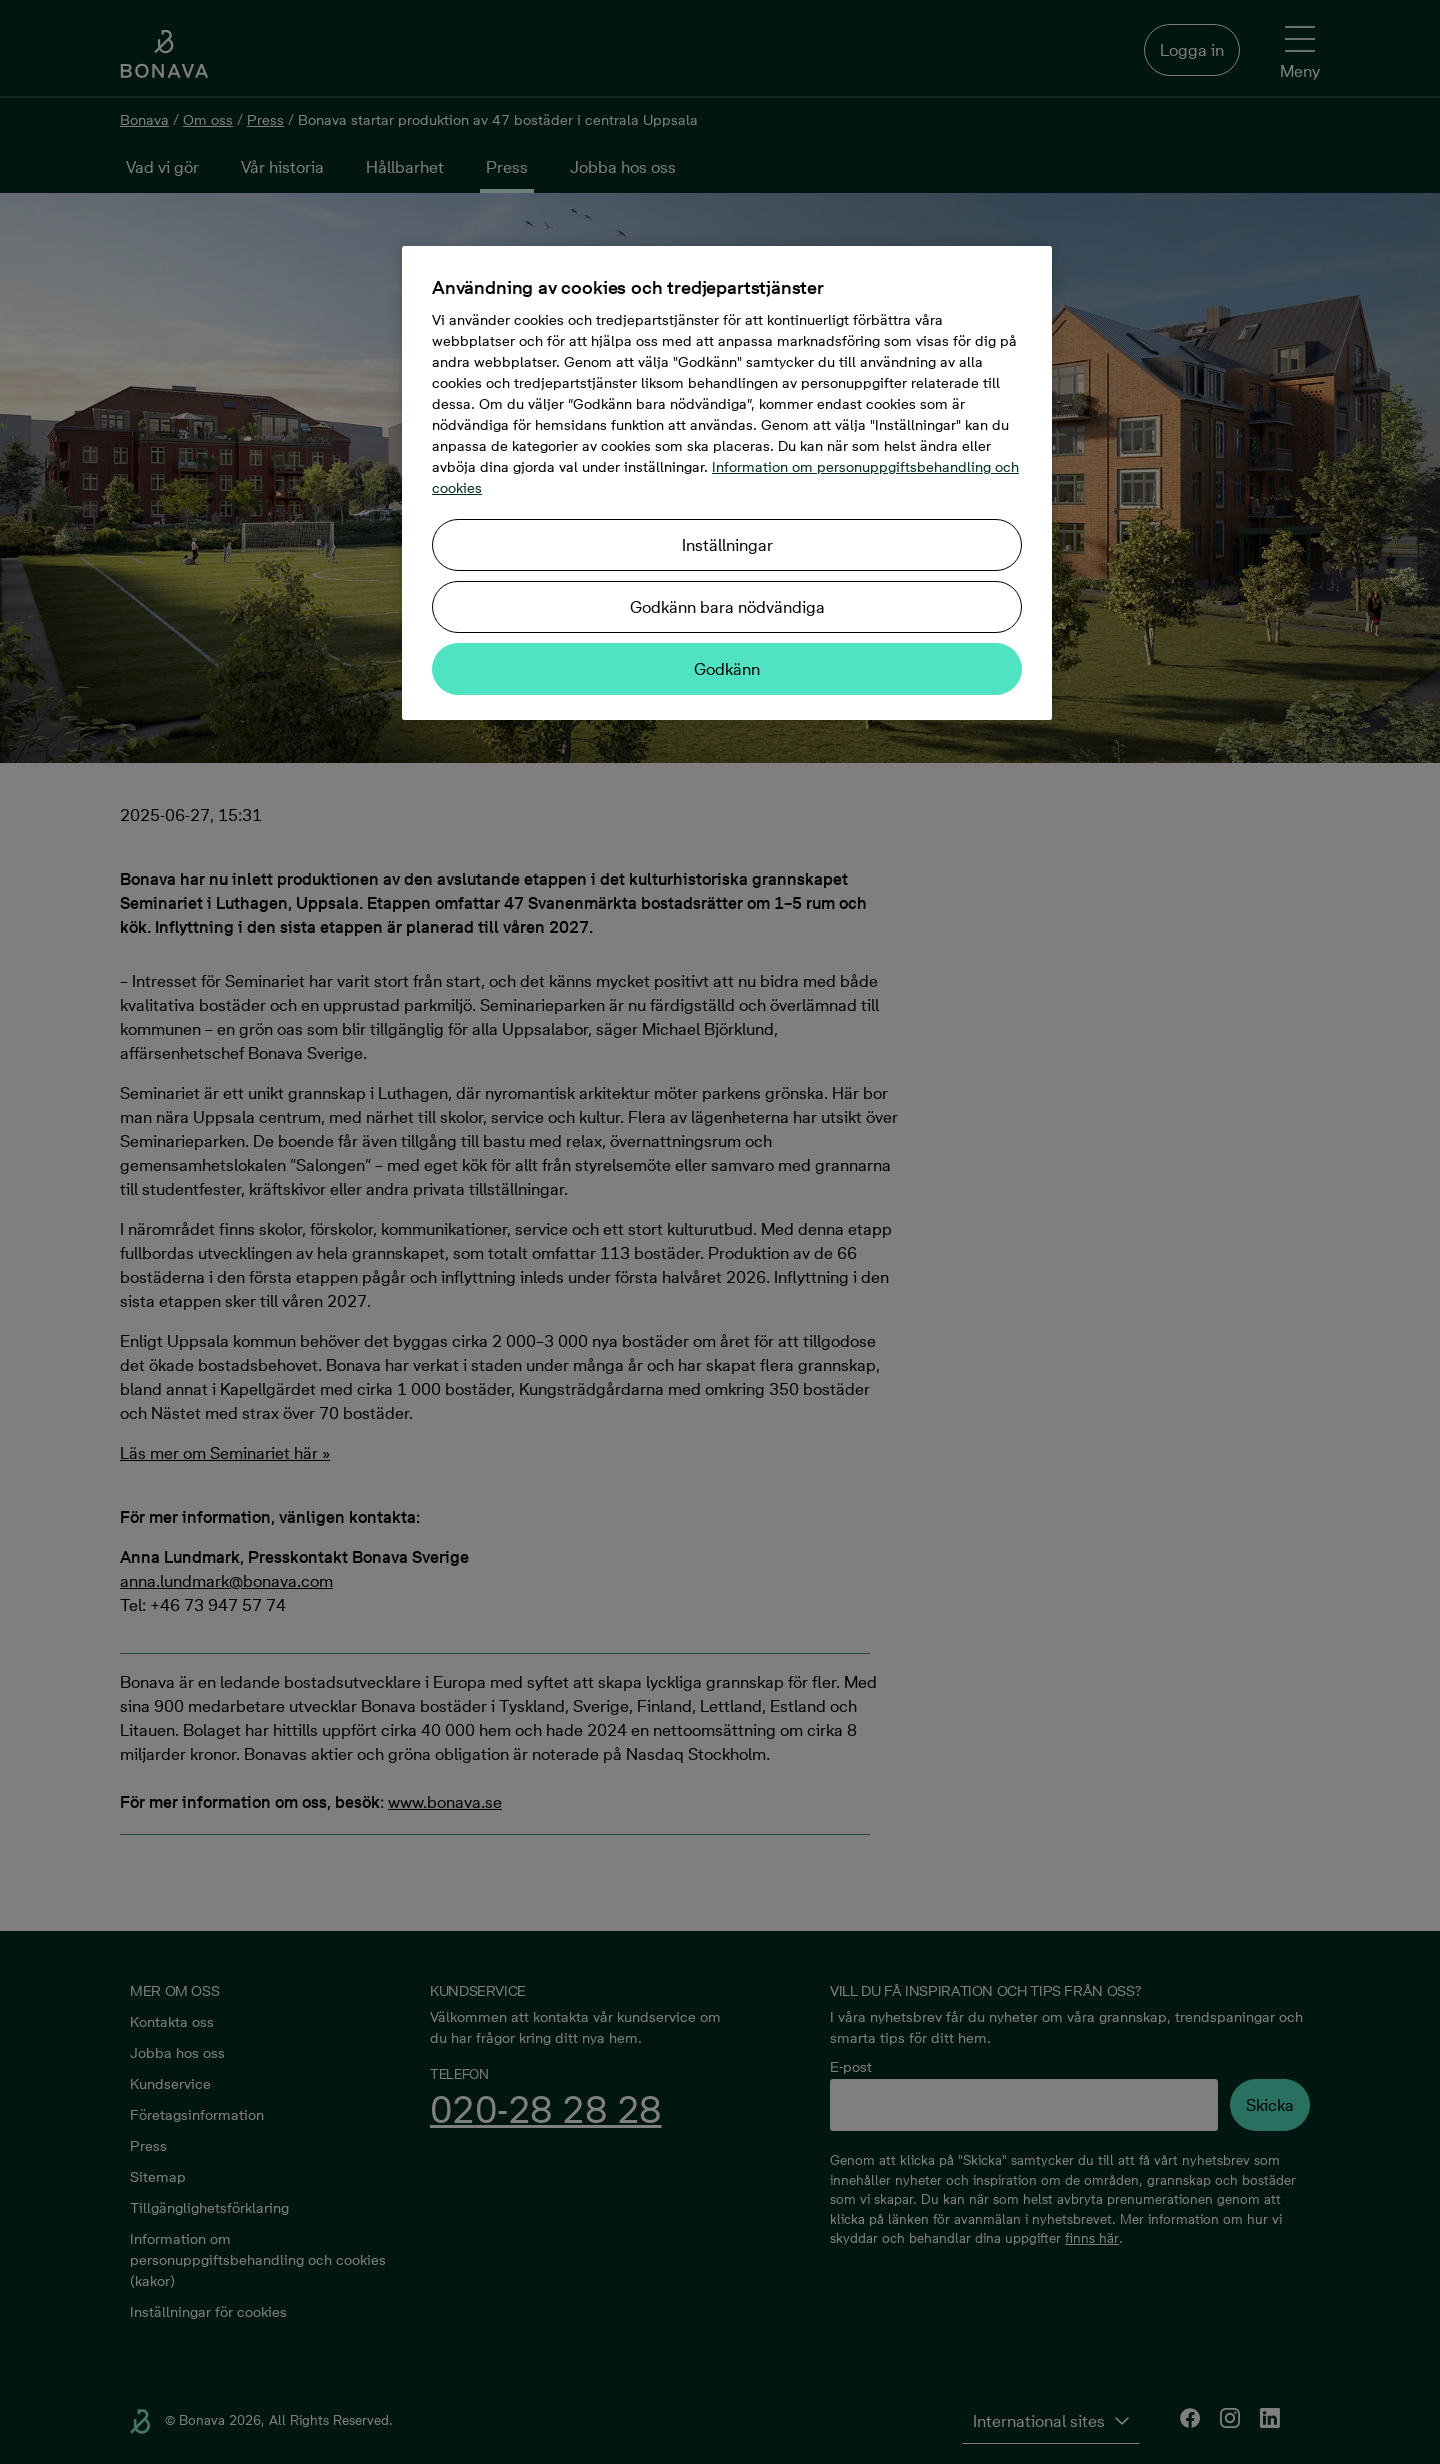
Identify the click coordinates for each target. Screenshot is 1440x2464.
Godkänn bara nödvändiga (727, 607)
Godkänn (727, 669)
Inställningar (727, 545)
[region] (727, 483)
